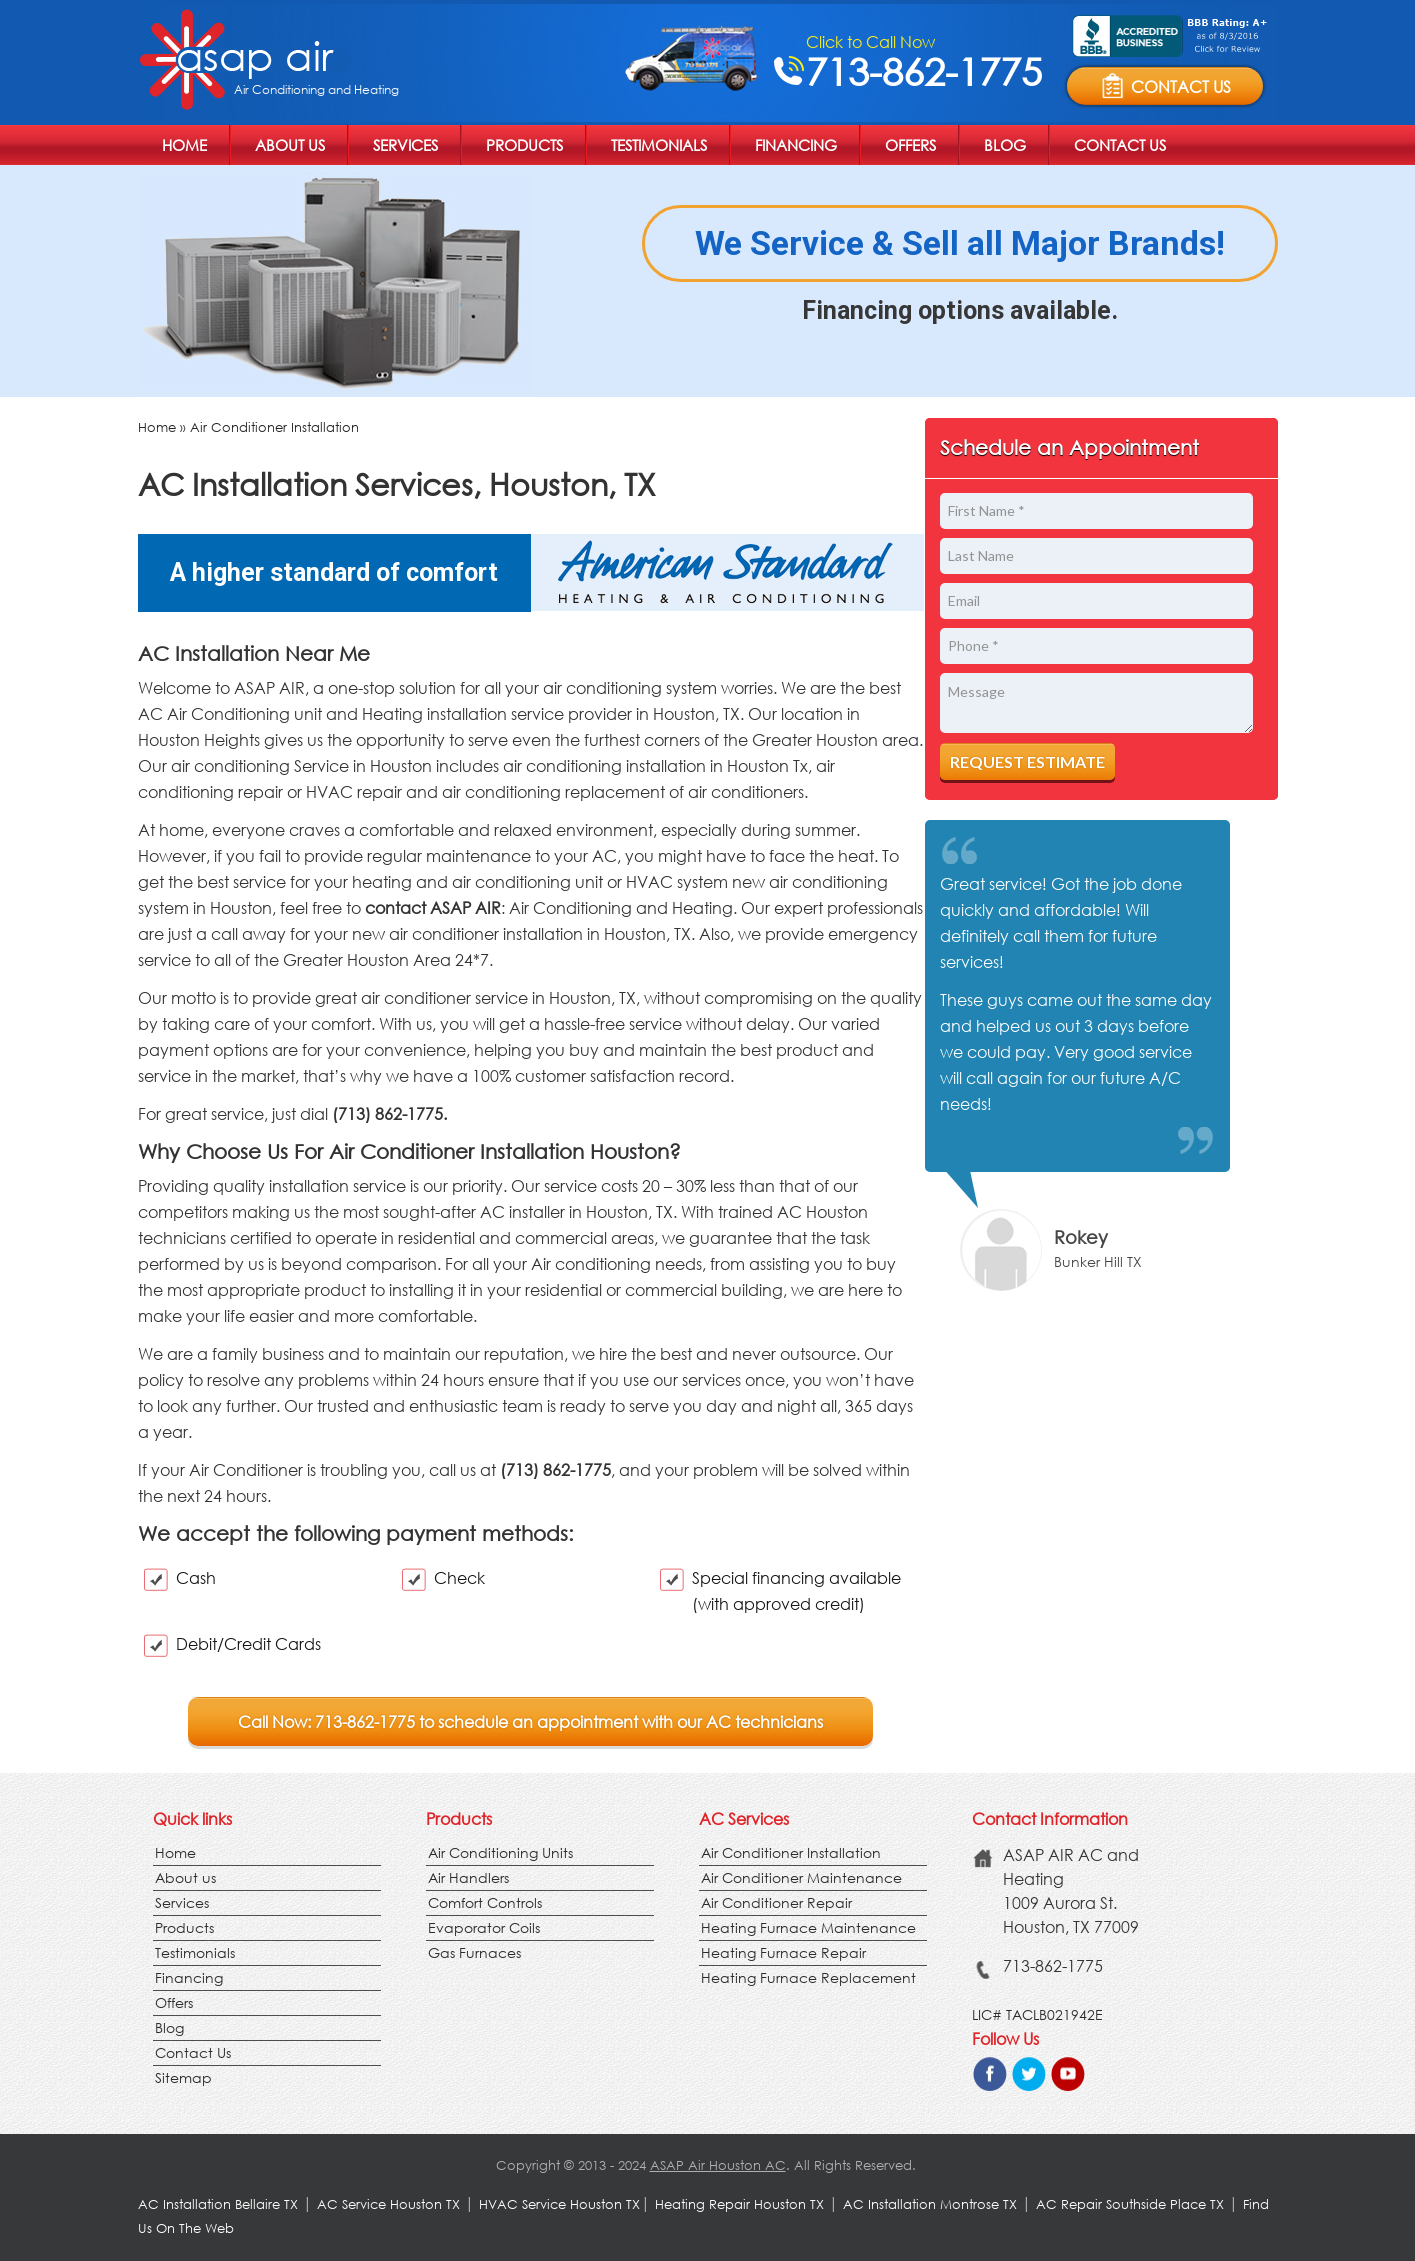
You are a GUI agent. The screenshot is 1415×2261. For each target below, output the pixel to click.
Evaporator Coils (484, 1927)
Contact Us (1120, 145)
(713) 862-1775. (389, 1113)
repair (379, 791)
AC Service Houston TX (390, 2204)
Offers (910, 145)
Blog (1005, 145)
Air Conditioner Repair (776, 1902)
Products (524, 145)
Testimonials (659, 145)
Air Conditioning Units (500, 1852)
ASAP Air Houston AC (718, 2165)
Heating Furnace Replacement (808, 1977)
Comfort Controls (485, 1902)
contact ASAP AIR (433, 907)
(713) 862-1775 (555, 1469)
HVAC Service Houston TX (559, 2204)
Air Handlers (468, 1877)
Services (405, 145)
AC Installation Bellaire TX (220, 2204)
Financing (796, 145)
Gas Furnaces (474, 1952)
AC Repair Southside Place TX (1130, 2204)
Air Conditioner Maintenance (801, 1877)
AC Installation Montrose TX (930, 2204)
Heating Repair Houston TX (739, 2204)
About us (290, 145)
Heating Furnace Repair (783, 1952)
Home (184, 145)
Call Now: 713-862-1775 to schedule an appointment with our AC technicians (530, 1721)
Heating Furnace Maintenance (808, 1927)
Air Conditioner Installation (274, 427)
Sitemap (183, 2077)
